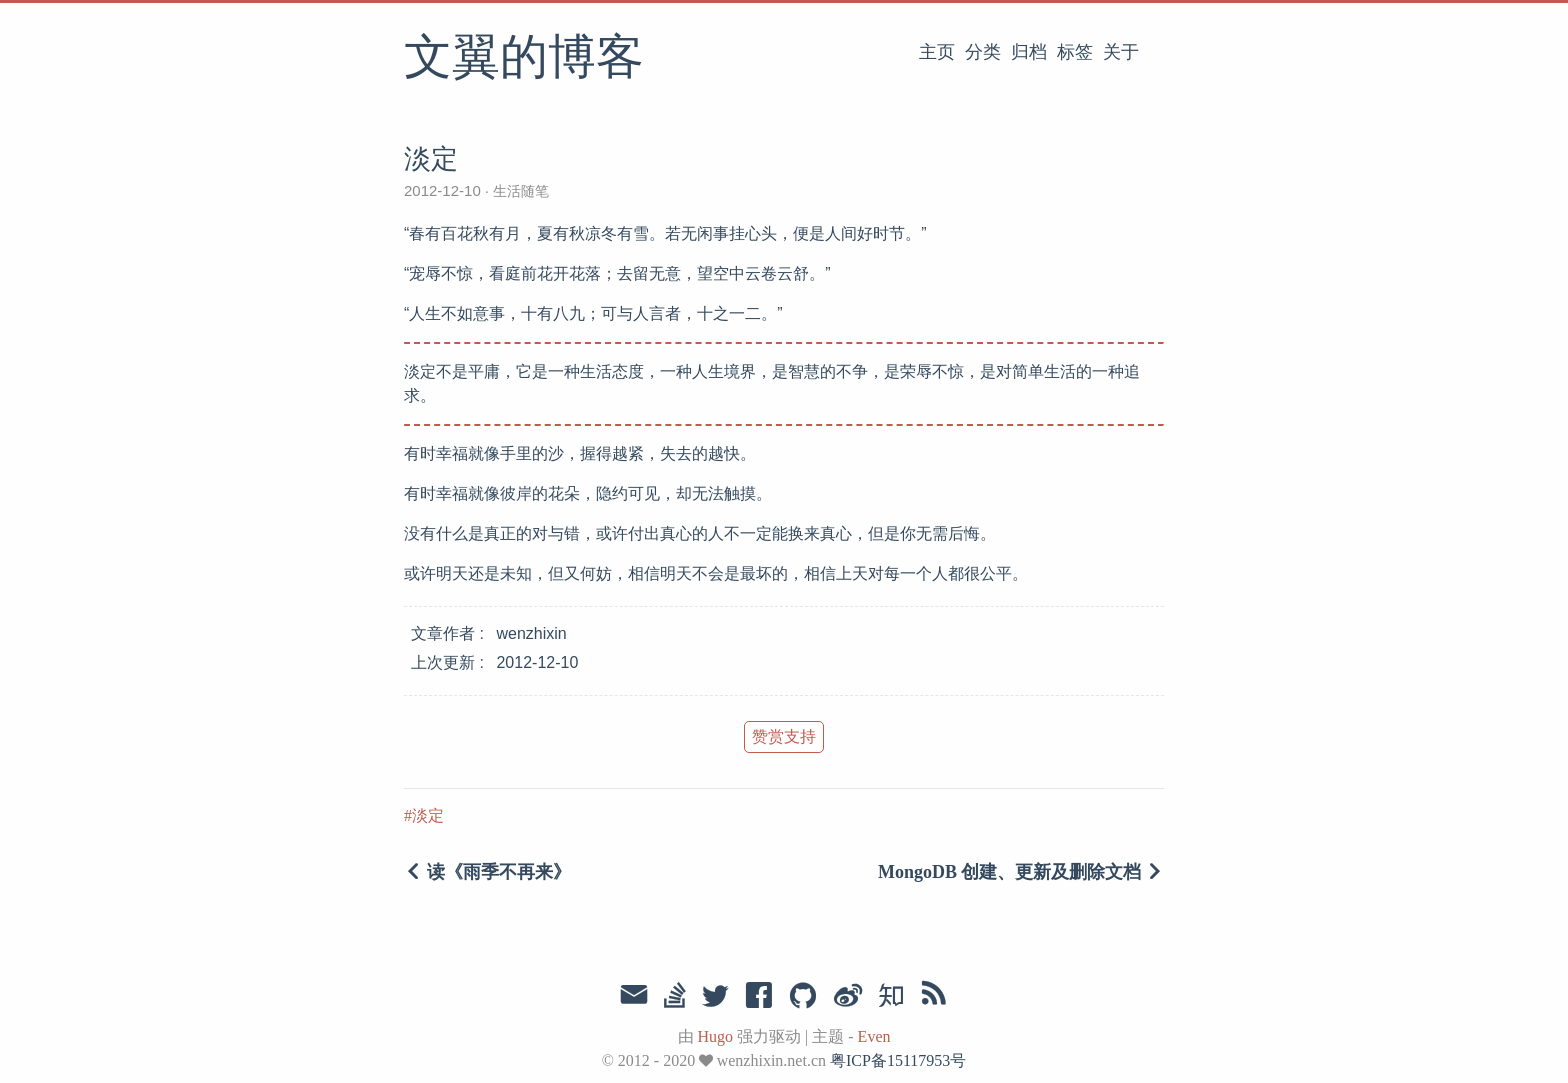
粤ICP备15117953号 (898, 1060)
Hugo (716, 1036)
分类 (983, 52)
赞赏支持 (784, 736)
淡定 (428, 815)
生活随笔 (519, 191)
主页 (937, 52)
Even (874, 1036)
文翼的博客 (524, 59)
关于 (1121, 52)
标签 (1075, 52)
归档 (1029, 52)
